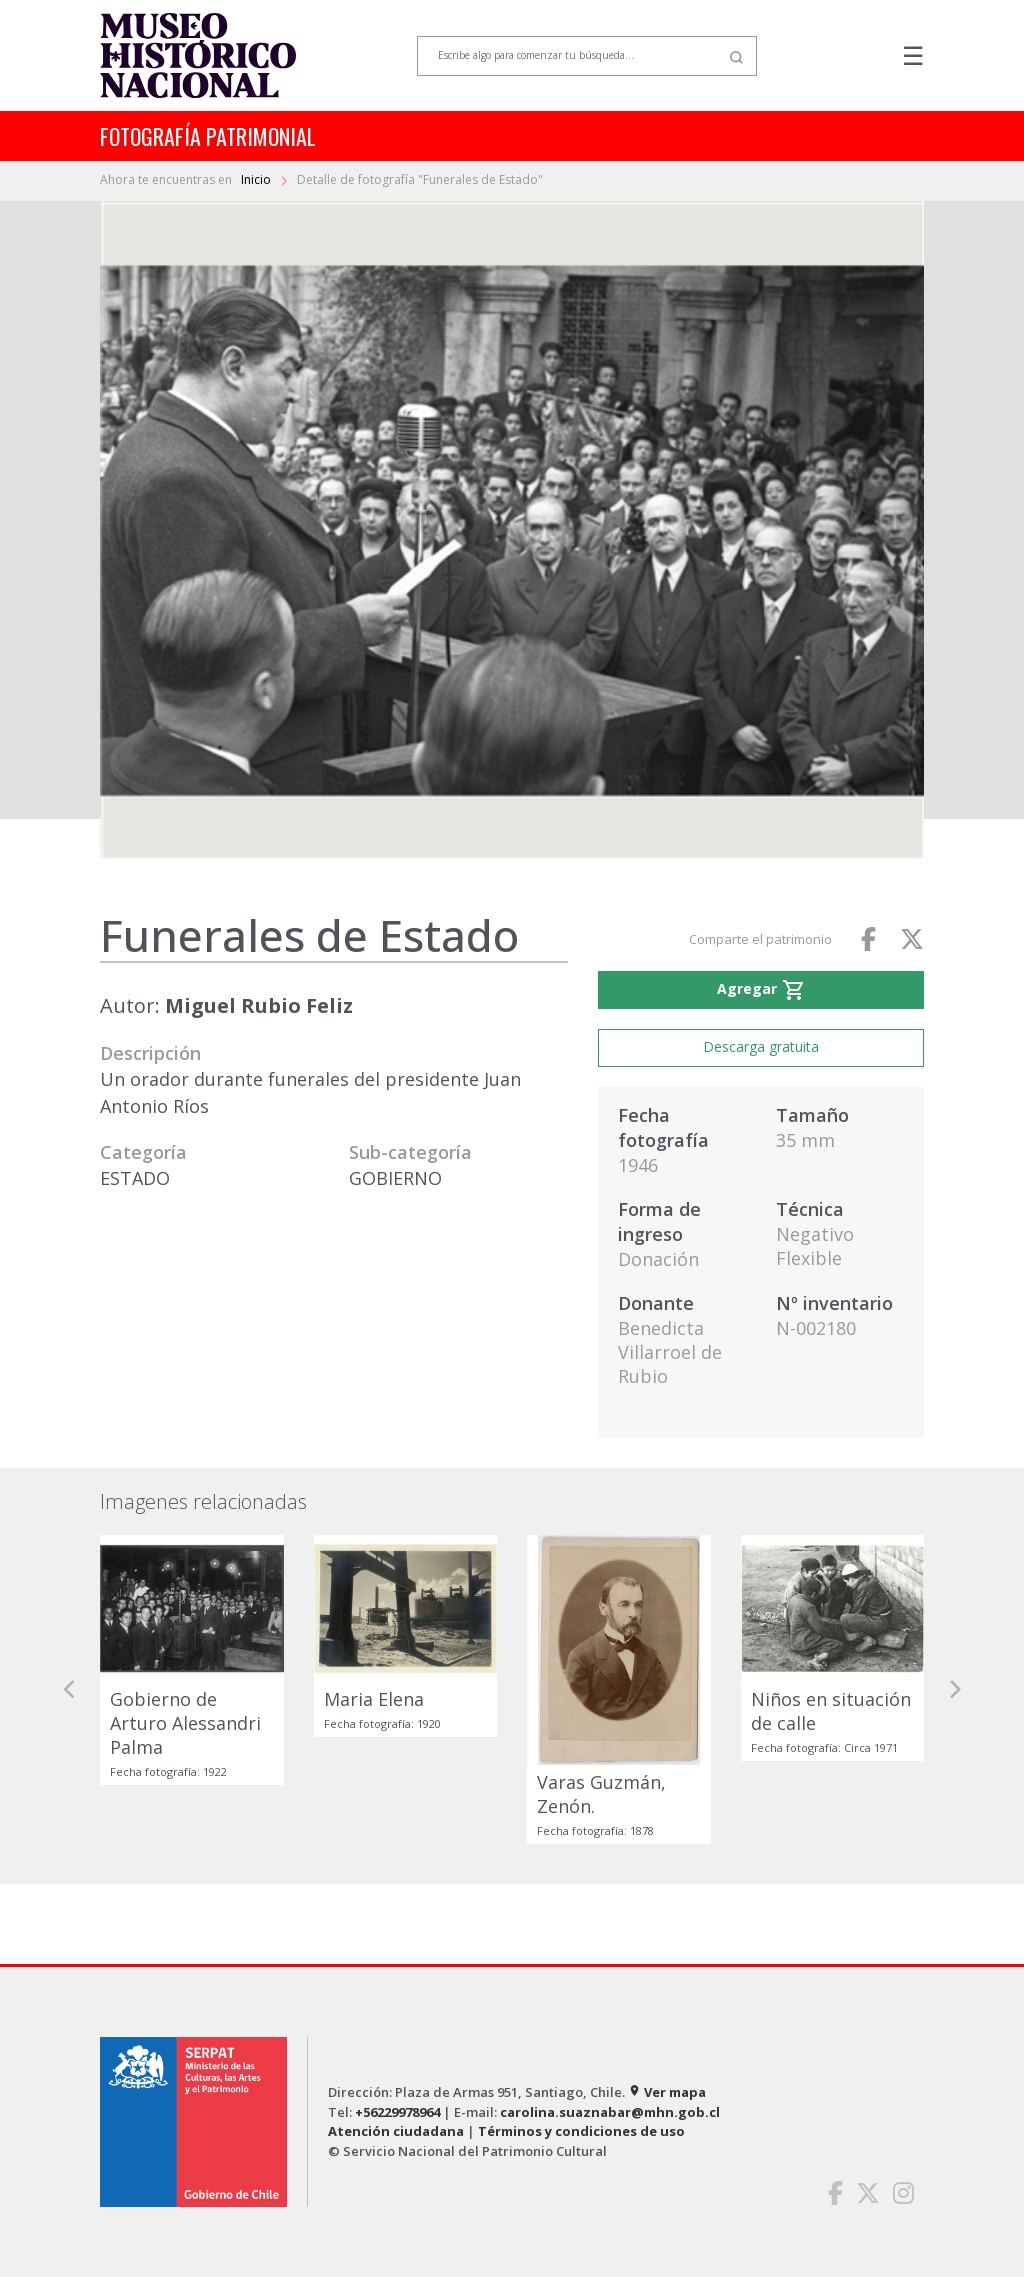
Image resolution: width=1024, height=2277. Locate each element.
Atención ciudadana (396, 2131)
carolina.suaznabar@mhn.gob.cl (610, 2112)
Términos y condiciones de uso (581, 2131)
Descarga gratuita (761, 1046)
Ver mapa (667, 2092)
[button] (70, 1689)
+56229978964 (397, 2112)
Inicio (257, 179)
